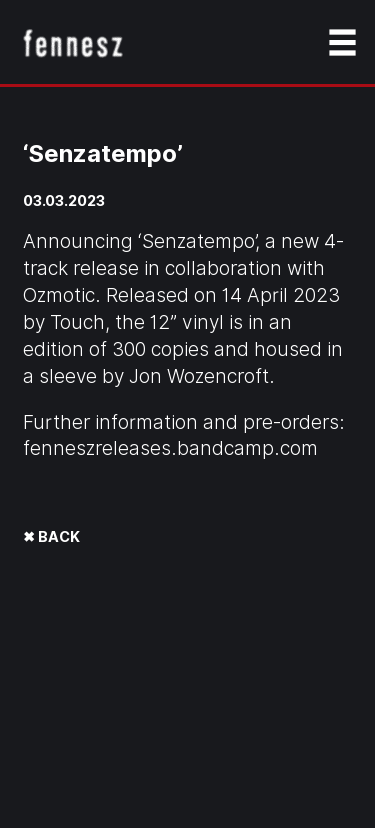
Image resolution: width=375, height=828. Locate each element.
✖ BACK (51, 536)
